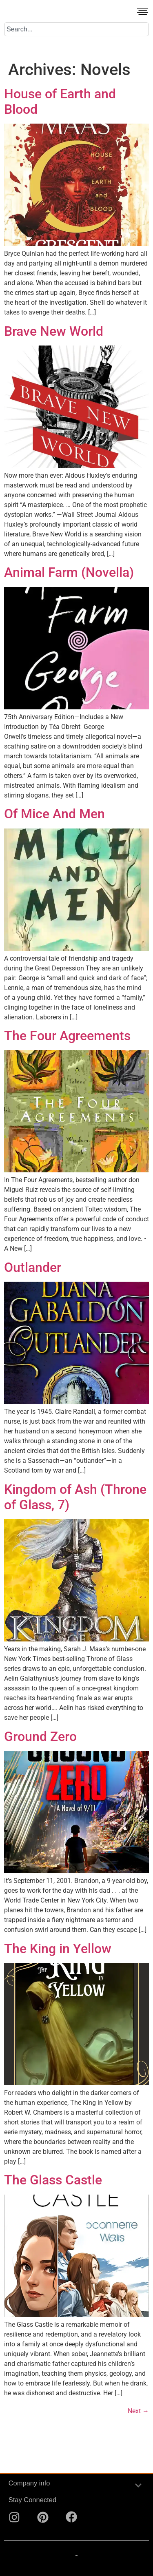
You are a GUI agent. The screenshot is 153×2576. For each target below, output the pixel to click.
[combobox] (76, 29)
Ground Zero (40, 1736)
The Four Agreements (67, 1035)
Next (138, 2411)
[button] (142, 12)
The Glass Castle (53, 2180)
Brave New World (53, 331)
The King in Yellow (57, 1948)
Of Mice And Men (54, 814)
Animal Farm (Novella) (69, 572)
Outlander (32, 1267)
